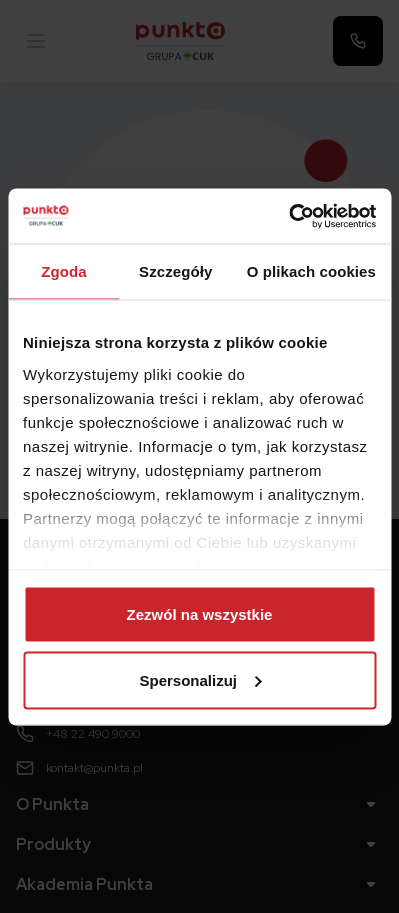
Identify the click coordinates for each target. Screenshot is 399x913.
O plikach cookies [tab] (311, 271)
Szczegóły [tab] (175, 271)
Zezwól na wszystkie (200, 614)
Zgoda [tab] (64, 271)
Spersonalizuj (200, 679)
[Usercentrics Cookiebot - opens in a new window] (288, 216)
